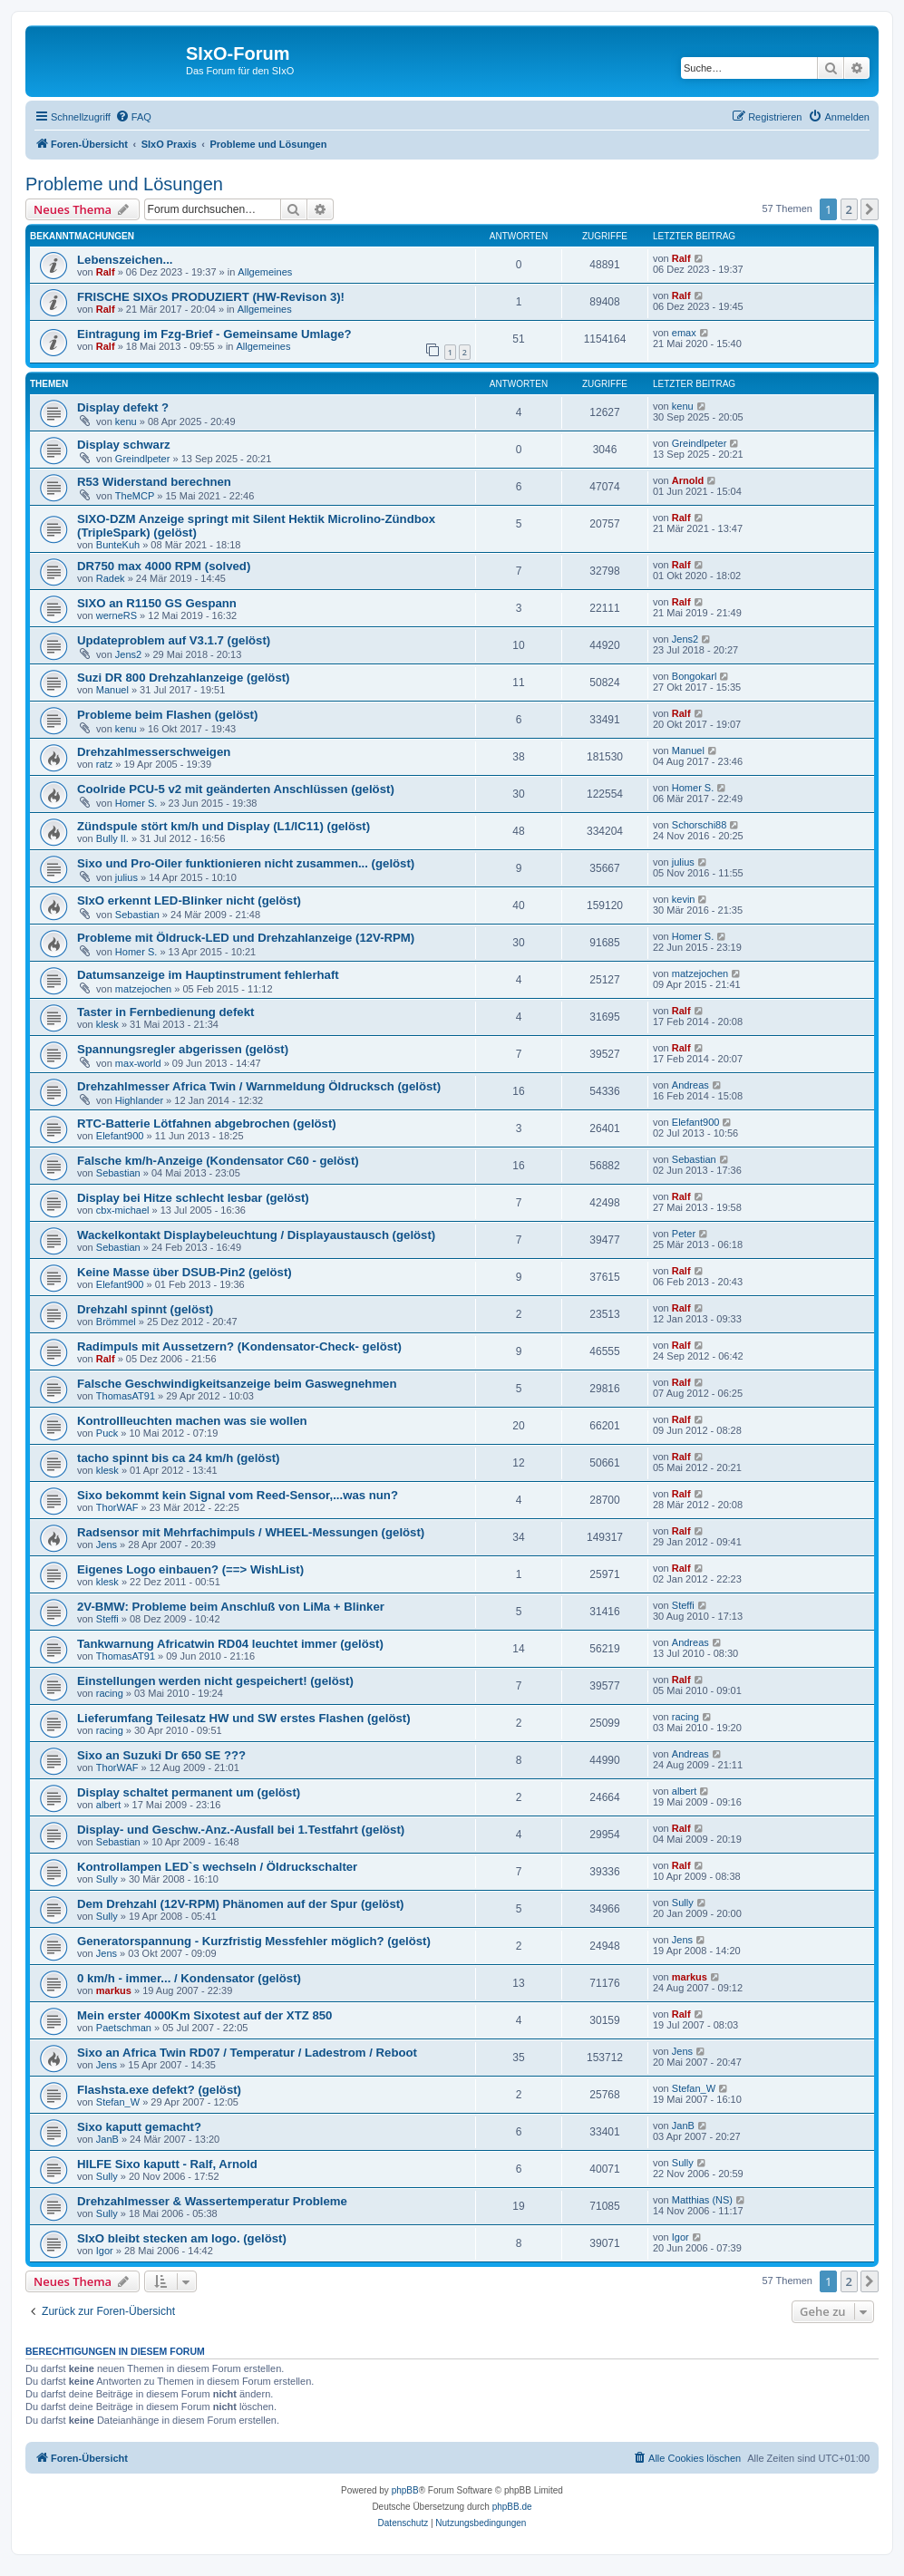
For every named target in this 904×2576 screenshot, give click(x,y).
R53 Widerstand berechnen (154, 482)
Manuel (112, 689)
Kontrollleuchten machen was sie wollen (192, 1421)
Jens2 (128, 654)
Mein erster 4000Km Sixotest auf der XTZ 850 (204, 2015)
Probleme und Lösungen (124, 184)
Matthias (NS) (702, 2199)
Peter (683, 1233)
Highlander (139, 1100)
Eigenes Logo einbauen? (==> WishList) (190, 1569)
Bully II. (112, 838)
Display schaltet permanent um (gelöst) (188, 1792)
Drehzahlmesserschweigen (153, 752)
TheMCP (134, 495)
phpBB (405, 2490)
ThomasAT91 (125, 1395)
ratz (104, 764)
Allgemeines (265, 271)
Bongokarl (694, 676)
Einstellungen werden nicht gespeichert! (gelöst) (215, 1681)
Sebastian (137, 914)
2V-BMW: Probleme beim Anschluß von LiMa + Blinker (230, 1606)
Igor (104, 2250)
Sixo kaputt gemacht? (139, 2127)
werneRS (116, 615)
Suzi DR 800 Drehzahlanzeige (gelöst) (183, 677)
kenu (126, 421)
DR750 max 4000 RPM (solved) (163, 566)
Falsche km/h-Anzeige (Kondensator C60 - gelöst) (218, 1160)
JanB (107, 2139)
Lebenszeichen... (125, 259)
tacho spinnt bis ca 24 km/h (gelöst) (178, 1458)
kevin (683, 899)
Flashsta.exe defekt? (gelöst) (159, 2090)
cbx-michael (123, 1210)
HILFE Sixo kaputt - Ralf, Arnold (167, 2164)
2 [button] (849, 209)
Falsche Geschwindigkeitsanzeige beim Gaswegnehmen (237, 1383)
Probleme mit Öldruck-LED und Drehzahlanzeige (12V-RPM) (245, 937)
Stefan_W (118, 2102)
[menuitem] (133, 117)
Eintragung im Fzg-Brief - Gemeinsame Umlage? (214, 334)
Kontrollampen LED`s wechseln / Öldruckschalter (217, 1867)
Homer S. (136, 803)
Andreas (690, 1085)
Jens (106, 1544)
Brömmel (116, 1321)
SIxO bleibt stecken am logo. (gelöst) (182, 2238)
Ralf (105, 271)
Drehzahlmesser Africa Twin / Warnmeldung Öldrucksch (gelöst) (259, 1086)
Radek (110, 578)
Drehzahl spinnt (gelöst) (145, 1309)
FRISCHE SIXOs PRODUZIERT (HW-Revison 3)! (211, 297)
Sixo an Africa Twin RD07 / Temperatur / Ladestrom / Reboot (247, 2052)
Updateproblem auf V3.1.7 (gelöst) (173, 640)
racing (109, 1693)
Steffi (107, 1618)
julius (126, 877)
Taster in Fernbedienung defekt (165, 1012)
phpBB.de (512, 2507)
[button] (869, 209)
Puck (107, 1433)
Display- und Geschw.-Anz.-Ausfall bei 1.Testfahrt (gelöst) (240, 1829)
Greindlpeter (142, 458)
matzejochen (143, 988)
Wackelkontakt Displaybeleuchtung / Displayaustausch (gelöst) (256, 1235)
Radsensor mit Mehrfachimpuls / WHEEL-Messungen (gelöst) (250, 1532)
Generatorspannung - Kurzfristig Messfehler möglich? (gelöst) (254, 1941)
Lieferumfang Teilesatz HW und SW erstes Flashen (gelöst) (244, 1718)
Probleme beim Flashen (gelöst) (167, 714)
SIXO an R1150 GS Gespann (157, 603)
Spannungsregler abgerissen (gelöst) (182, 1049)
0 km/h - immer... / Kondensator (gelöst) (189, 1978)
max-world (138, 1063)
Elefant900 (120, 1135)
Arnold (688, 480)
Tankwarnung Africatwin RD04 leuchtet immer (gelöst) (230, 1644)
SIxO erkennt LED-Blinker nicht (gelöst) (189, 900)
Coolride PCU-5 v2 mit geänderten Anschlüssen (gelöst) (235, 789)
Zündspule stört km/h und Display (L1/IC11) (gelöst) (223, 826)
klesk (107, 1024)
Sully (107, 1879)
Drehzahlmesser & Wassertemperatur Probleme (212, 2201)
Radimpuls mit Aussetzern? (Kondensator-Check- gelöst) (239, 1346)
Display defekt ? (123, 407)
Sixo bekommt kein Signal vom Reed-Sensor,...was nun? (237, 1495)
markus (113, 1990)
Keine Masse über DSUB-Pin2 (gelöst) (184, 1272)
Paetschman (123, 2027)
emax (684, 332)
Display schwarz (123, 444)
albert (109, 1804)
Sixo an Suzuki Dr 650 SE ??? (161, 1755)
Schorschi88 (699, 824)
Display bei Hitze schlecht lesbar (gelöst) (193, 1198)
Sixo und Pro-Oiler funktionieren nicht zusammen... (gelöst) (245, 863)
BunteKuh (118, 544)
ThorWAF (117, 1507)
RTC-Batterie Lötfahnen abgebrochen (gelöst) (206, 1123)
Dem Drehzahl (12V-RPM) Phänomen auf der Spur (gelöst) (240, 1904)
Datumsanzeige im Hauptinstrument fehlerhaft (208, 975)
